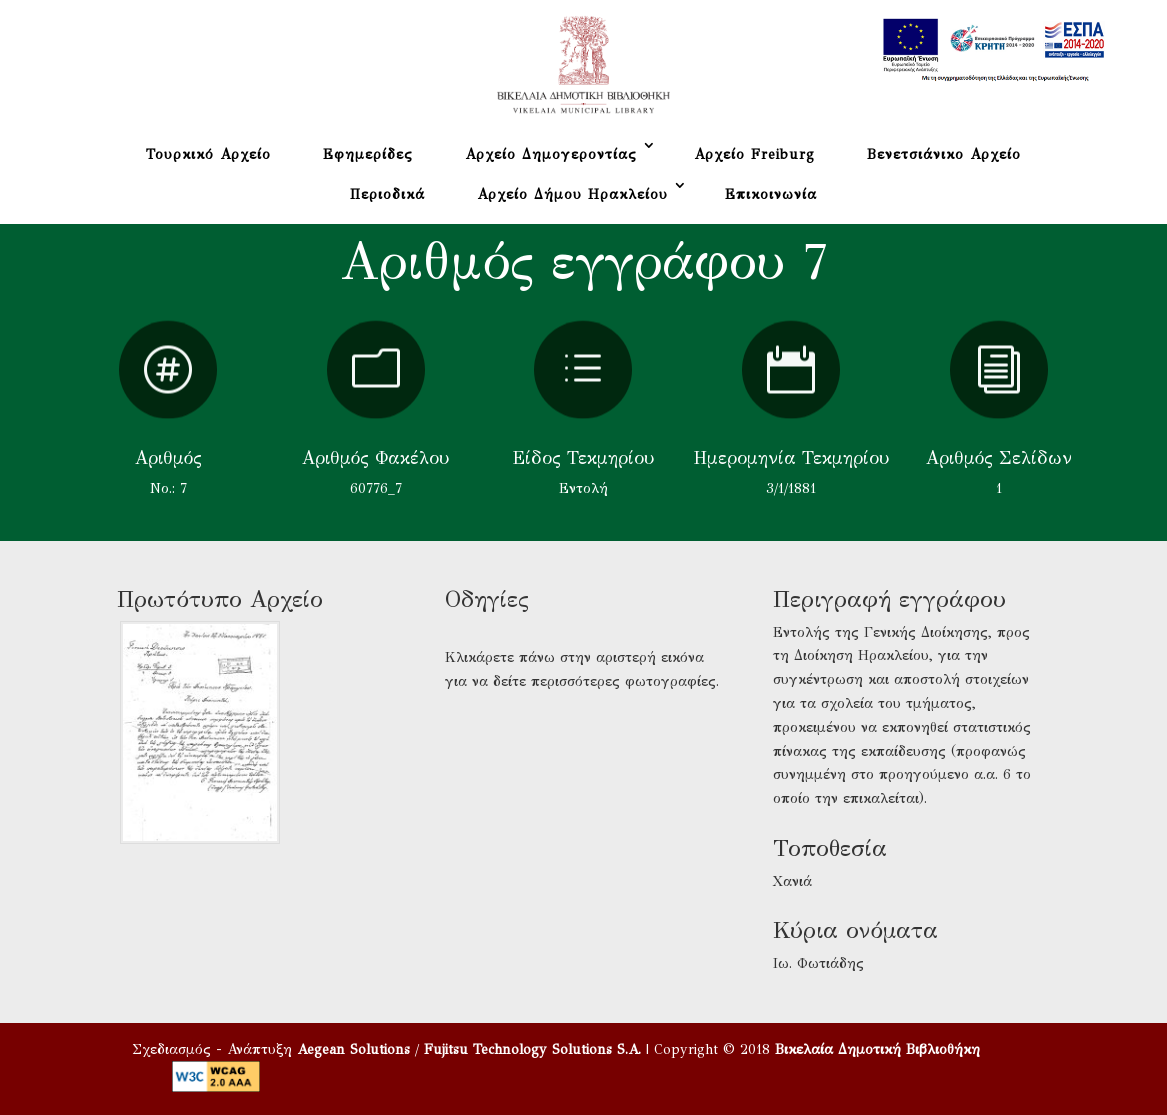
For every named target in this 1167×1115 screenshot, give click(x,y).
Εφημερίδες (368, 154)
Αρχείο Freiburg (754, 154)
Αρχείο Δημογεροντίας (551, 154)
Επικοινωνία (771, 194)
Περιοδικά (387, 194)
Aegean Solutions (353, 1049)
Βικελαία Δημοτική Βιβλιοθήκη (877, 1049)
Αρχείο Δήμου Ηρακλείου (572, 194)
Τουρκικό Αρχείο (208, 154)
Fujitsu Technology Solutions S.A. (532, 1049)
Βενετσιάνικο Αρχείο (944, 154)
